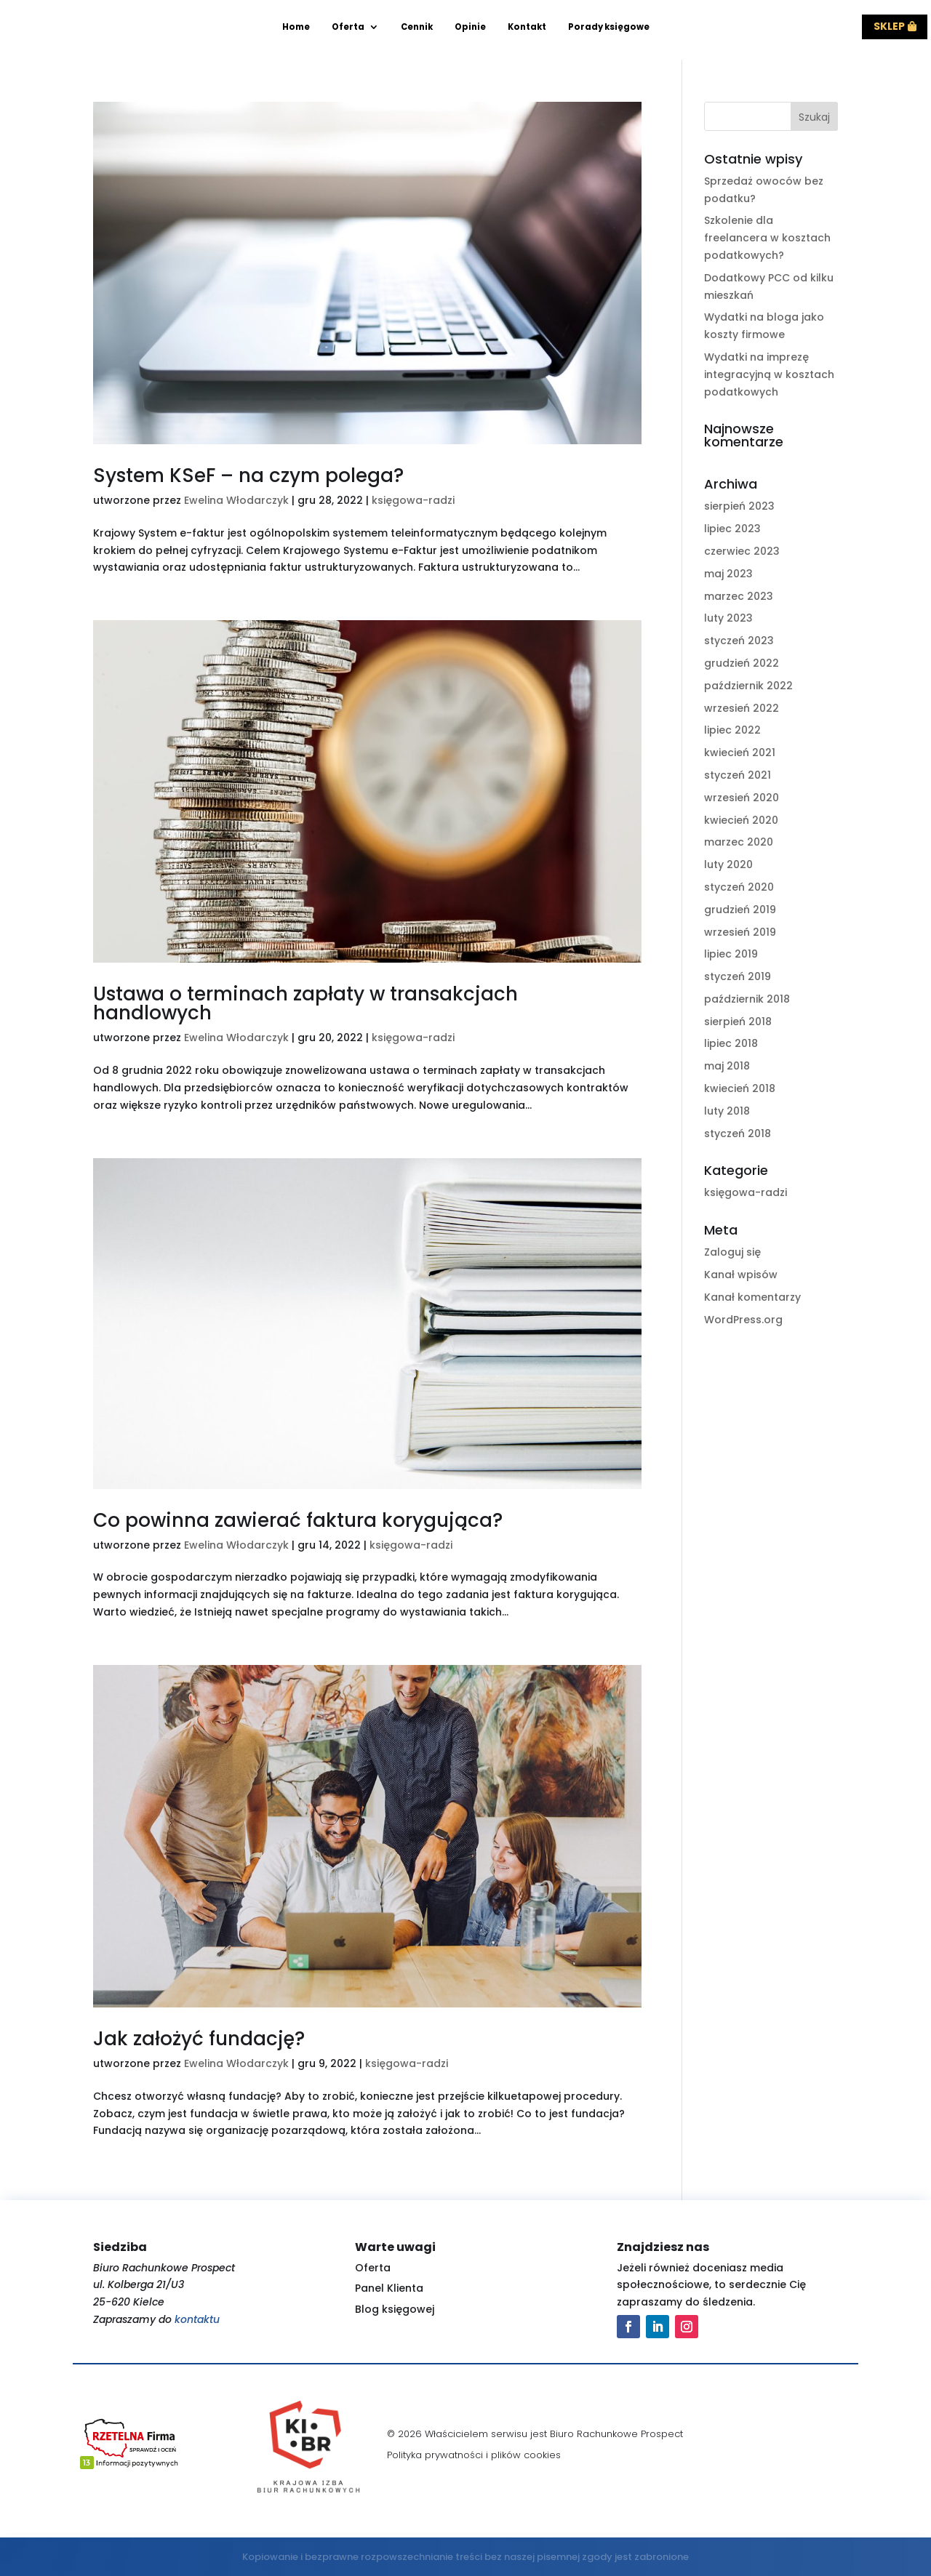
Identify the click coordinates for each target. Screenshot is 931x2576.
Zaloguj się (732, 1252)
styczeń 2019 (737, 976)
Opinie (470, 27)
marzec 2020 (738, 842)
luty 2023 (728, 618)
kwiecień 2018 (739, 1088)
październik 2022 (748, 685)
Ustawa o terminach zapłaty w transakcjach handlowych (305, 1003)
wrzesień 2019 (740, 932)
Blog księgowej (394, 2309)
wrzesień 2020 (741, 797)
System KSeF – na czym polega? (248, 475)
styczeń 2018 (737, 1133)
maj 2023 (728, 573)
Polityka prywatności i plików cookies (474, 2455)
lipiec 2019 (731, 954)
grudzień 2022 (741, 663)
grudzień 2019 (740, 909)
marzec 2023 (738, 596)
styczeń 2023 (739, 640)
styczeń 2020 (739, 887)
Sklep (889, 26)
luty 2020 (728, 864)
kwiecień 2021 (739, 752)
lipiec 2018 (731, 1043)
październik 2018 (747, 999)
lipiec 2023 (732, 528)
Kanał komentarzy (752, 1297)
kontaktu (197, 2319)
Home (296, 27)
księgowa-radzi (413, 500)
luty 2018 (727, 1111)
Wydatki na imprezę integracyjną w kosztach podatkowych (769, 374)
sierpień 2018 (738, 1021)
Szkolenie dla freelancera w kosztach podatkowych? (767, 237)
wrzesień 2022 (741, 708)
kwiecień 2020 (741, 820)
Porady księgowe (609, 27)
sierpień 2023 (739, 506)
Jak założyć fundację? (199, 2039)
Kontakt (527, 27)
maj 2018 (727, 1066)
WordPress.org (743, 1319)
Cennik (417, 27)
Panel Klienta (389, 2288)
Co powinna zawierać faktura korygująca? (298, 1520)
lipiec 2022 (732, 730)
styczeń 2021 (737, 775)
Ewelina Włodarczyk (236, 500)
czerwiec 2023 (742, 551)
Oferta (348, 27)
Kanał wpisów (741, 1274)
